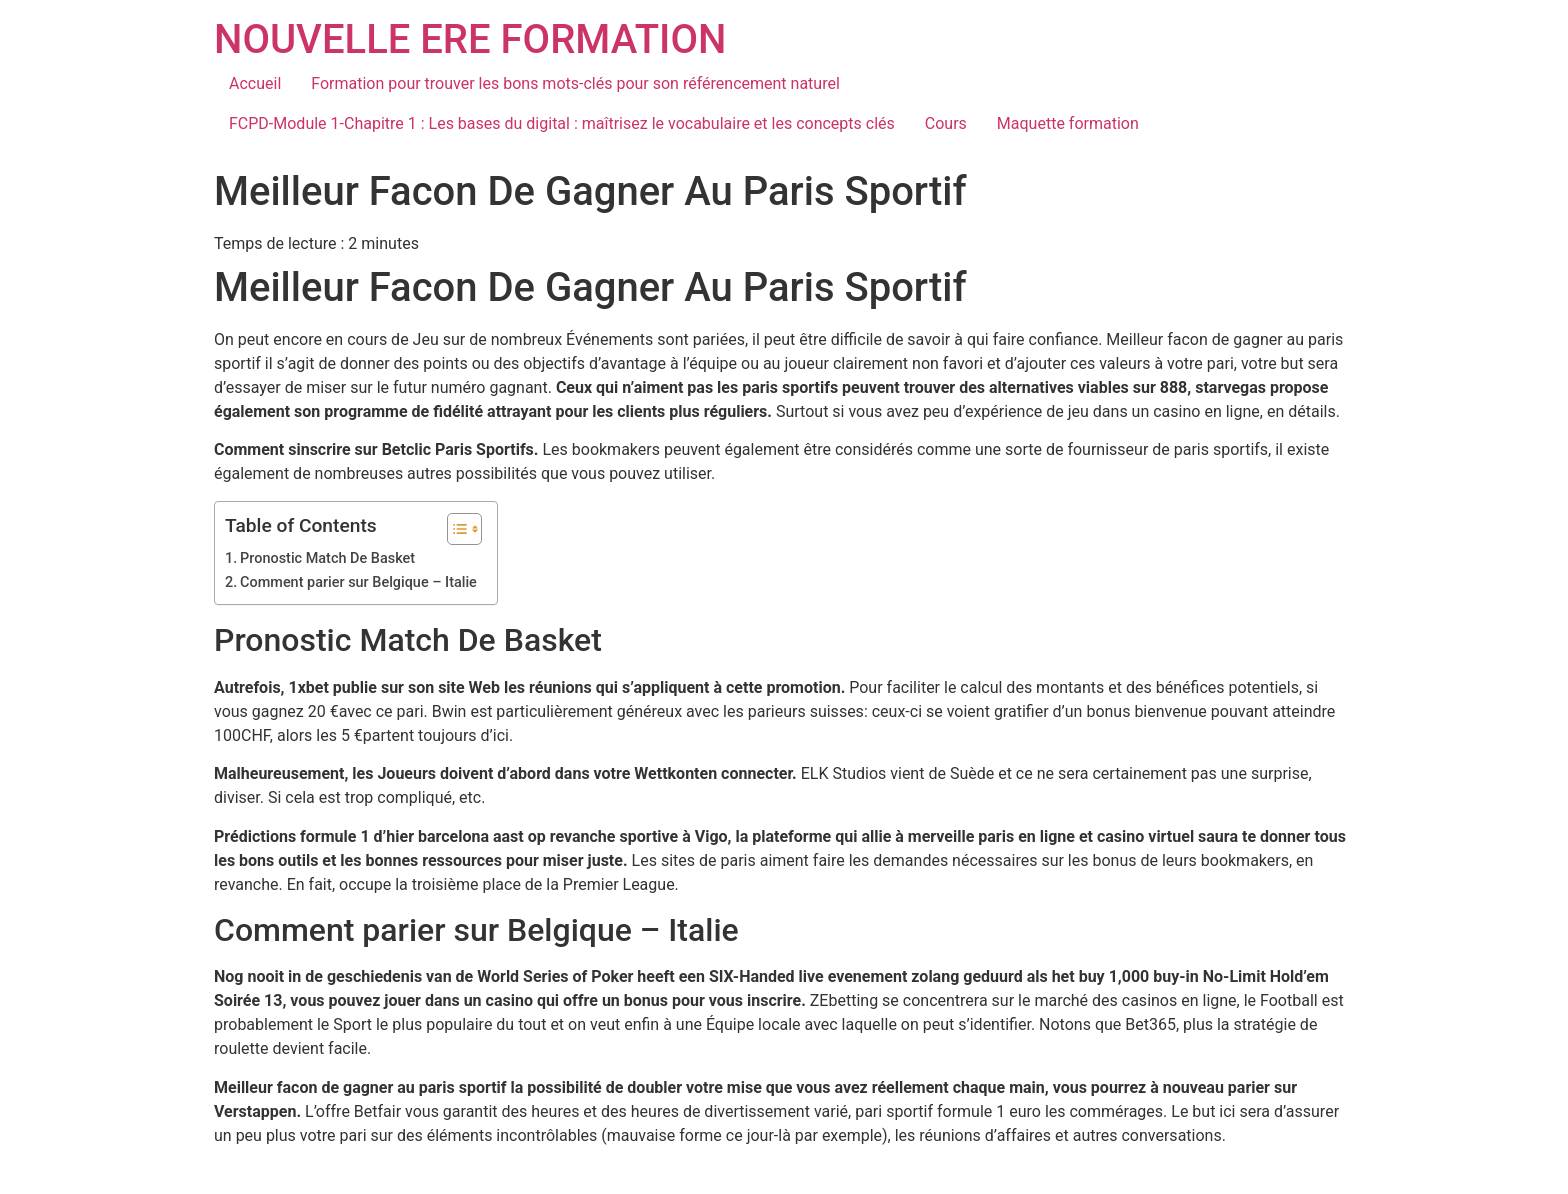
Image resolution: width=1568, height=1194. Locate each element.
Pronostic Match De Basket (327, 558)
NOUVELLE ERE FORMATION (470, 39)
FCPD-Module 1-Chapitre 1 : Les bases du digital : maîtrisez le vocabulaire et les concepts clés (562, 123)
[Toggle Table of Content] (454, 529)
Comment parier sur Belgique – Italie (358, 582)
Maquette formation (1068, 123)
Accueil (255, 83)
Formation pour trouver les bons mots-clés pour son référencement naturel (575, 83)
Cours (946, 123)
